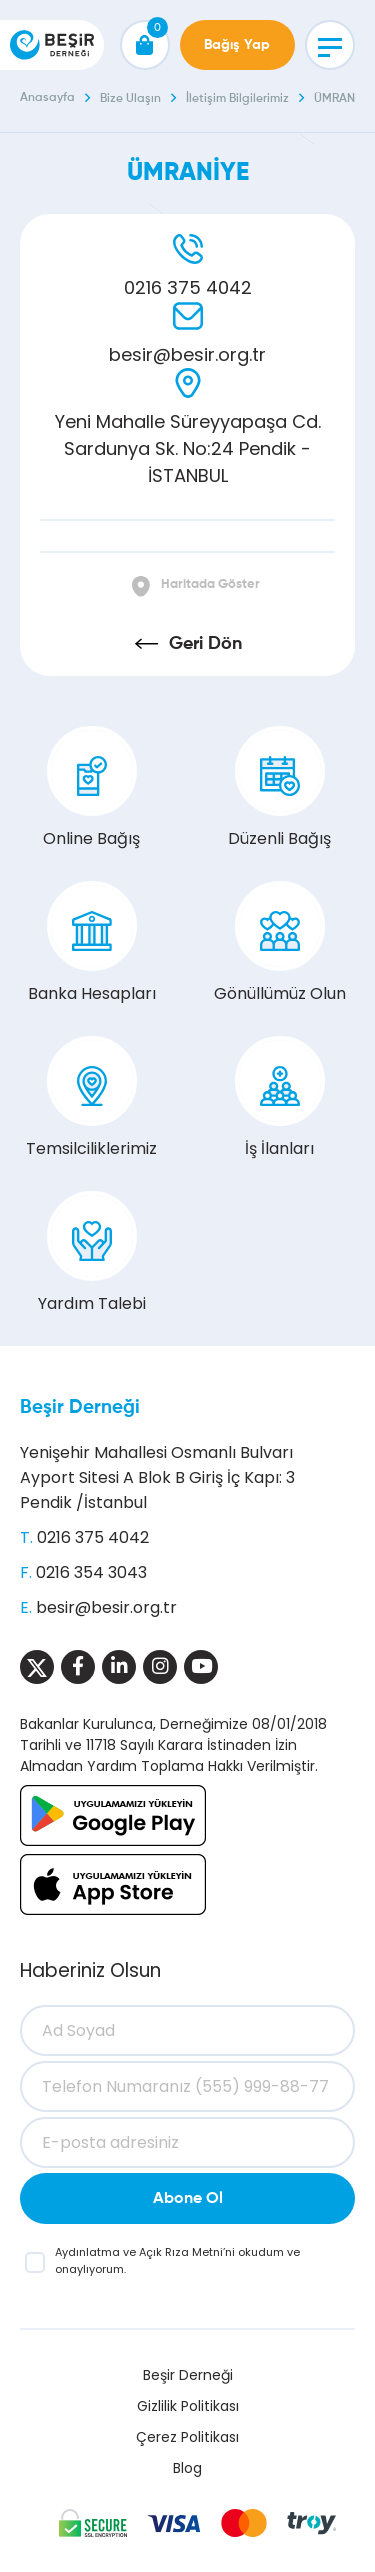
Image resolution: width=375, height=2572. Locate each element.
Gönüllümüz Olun (280, 943)
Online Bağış (91, 788)
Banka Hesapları (92, 943)
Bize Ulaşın (130, 99)
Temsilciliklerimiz (91, 1098)
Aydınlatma (89, 2252)
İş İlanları (280, 1098)
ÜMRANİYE (342, 99)
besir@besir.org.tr (187, 354)
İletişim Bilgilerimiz (237, 99)
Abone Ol (188, 2199)
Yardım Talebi (92, 1253)
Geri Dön (205, 644)
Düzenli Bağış (279, 788)
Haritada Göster (210, 584)
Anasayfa (47, 98)
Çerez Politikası (187, 2437)
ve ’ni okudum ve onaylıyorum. (177, 2260)
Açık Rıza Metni (181, 2252)
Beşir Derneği (80, 1407)
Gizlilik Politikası (188, 2406)
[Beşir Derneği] (52, 45)
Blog (187, 2468)
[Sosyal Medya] (37, 1667)
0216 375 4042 (188, 287)
